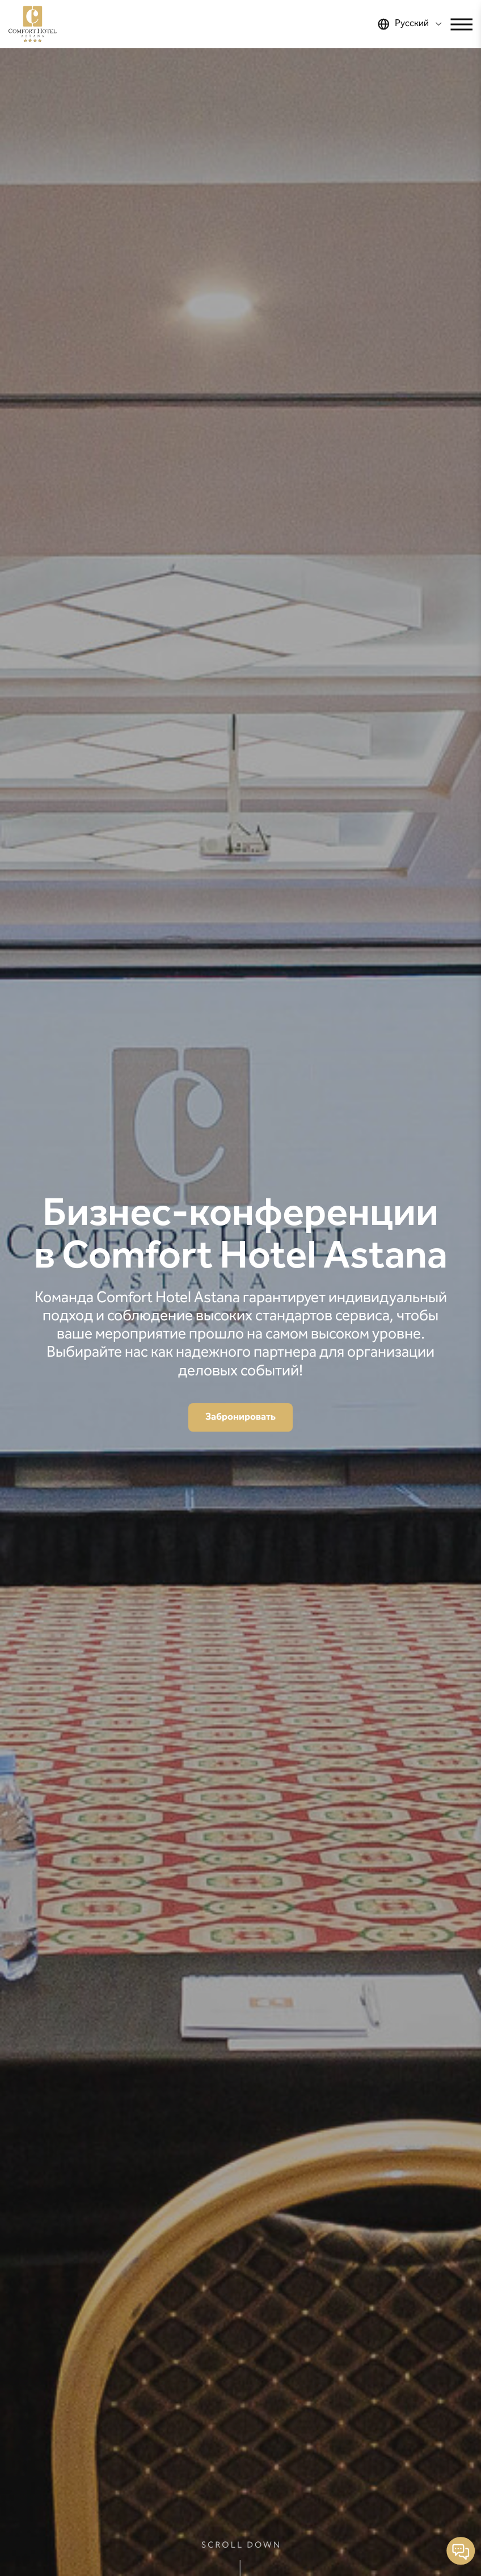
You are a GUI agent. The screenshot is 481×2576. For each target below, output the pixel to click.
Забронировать (240, 1417)
